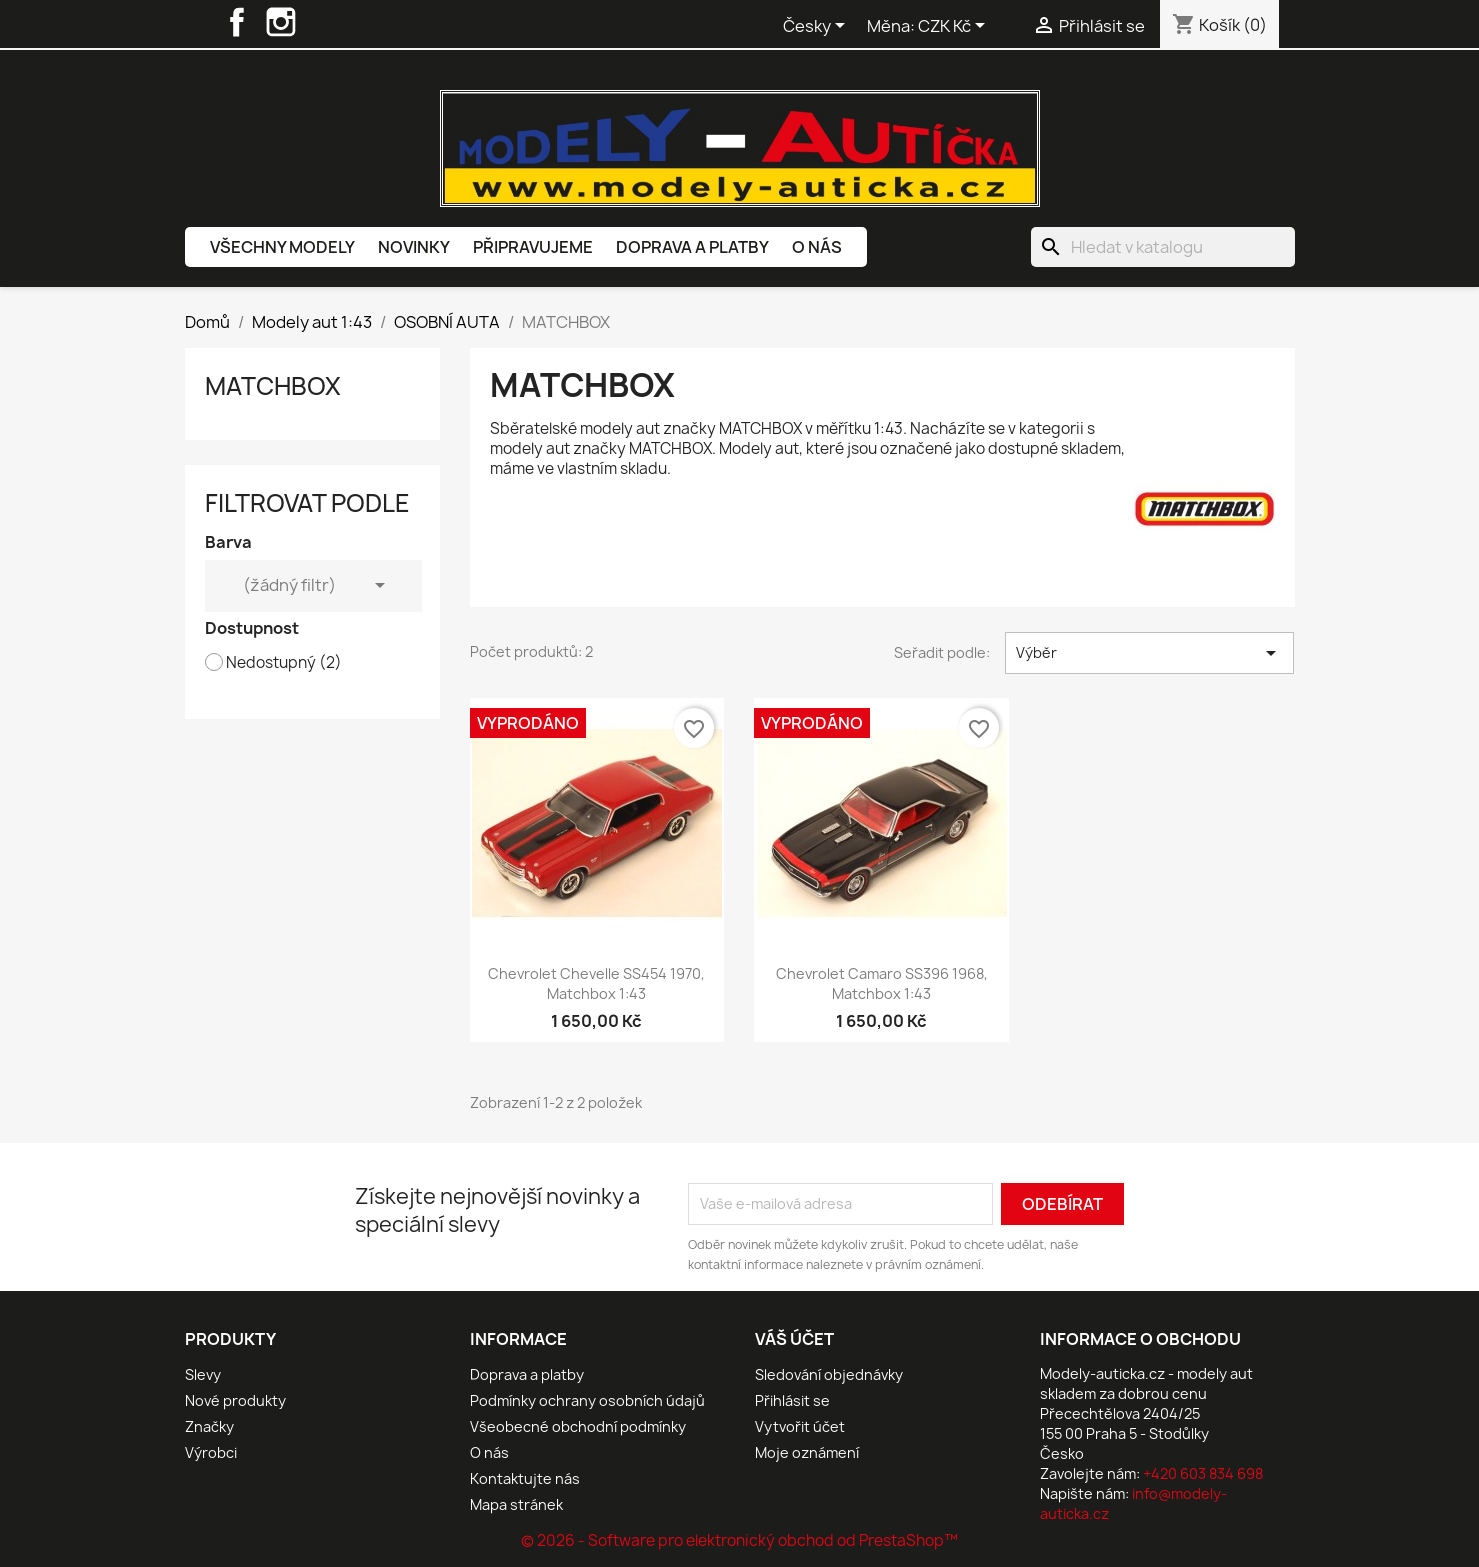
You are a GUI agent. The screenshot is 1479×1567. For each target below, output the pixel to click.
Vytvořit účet (800, 1426)
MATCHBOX (273, 386)
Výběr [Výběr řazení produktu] (1149, 653)
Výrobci (211, 1452)
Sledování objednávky (829, 1374)
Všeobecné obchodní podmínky (578, 1426)
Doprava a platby (692, 247)
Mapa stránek (516, 1504)
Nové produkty (235, 1400)
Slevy (203, 1374)
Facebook (237, 22)
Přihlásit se (792, 1400)
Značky (209, 1426)
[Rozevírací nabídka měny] (955, 27)
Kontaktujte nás (525, 1478)
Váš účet (794, 1339)
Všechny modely (282, 247)
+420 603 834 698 (1203, 1473)
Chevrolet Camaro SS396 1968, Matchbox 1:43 (882, 983)
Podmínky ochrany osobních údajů (587, 1400)
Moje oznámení (807, 1452)
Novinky (414, 247)
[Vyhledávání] (1163, 247)
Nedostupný (284, 663)
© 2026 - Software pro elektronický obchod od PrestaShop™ (739, 1540)
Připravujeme (533, 247)
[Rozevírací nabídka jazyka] (817, 27)
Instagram (281, 22)
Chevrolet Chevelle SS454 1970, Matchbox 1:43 (596, 983)
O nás (817, 247)
